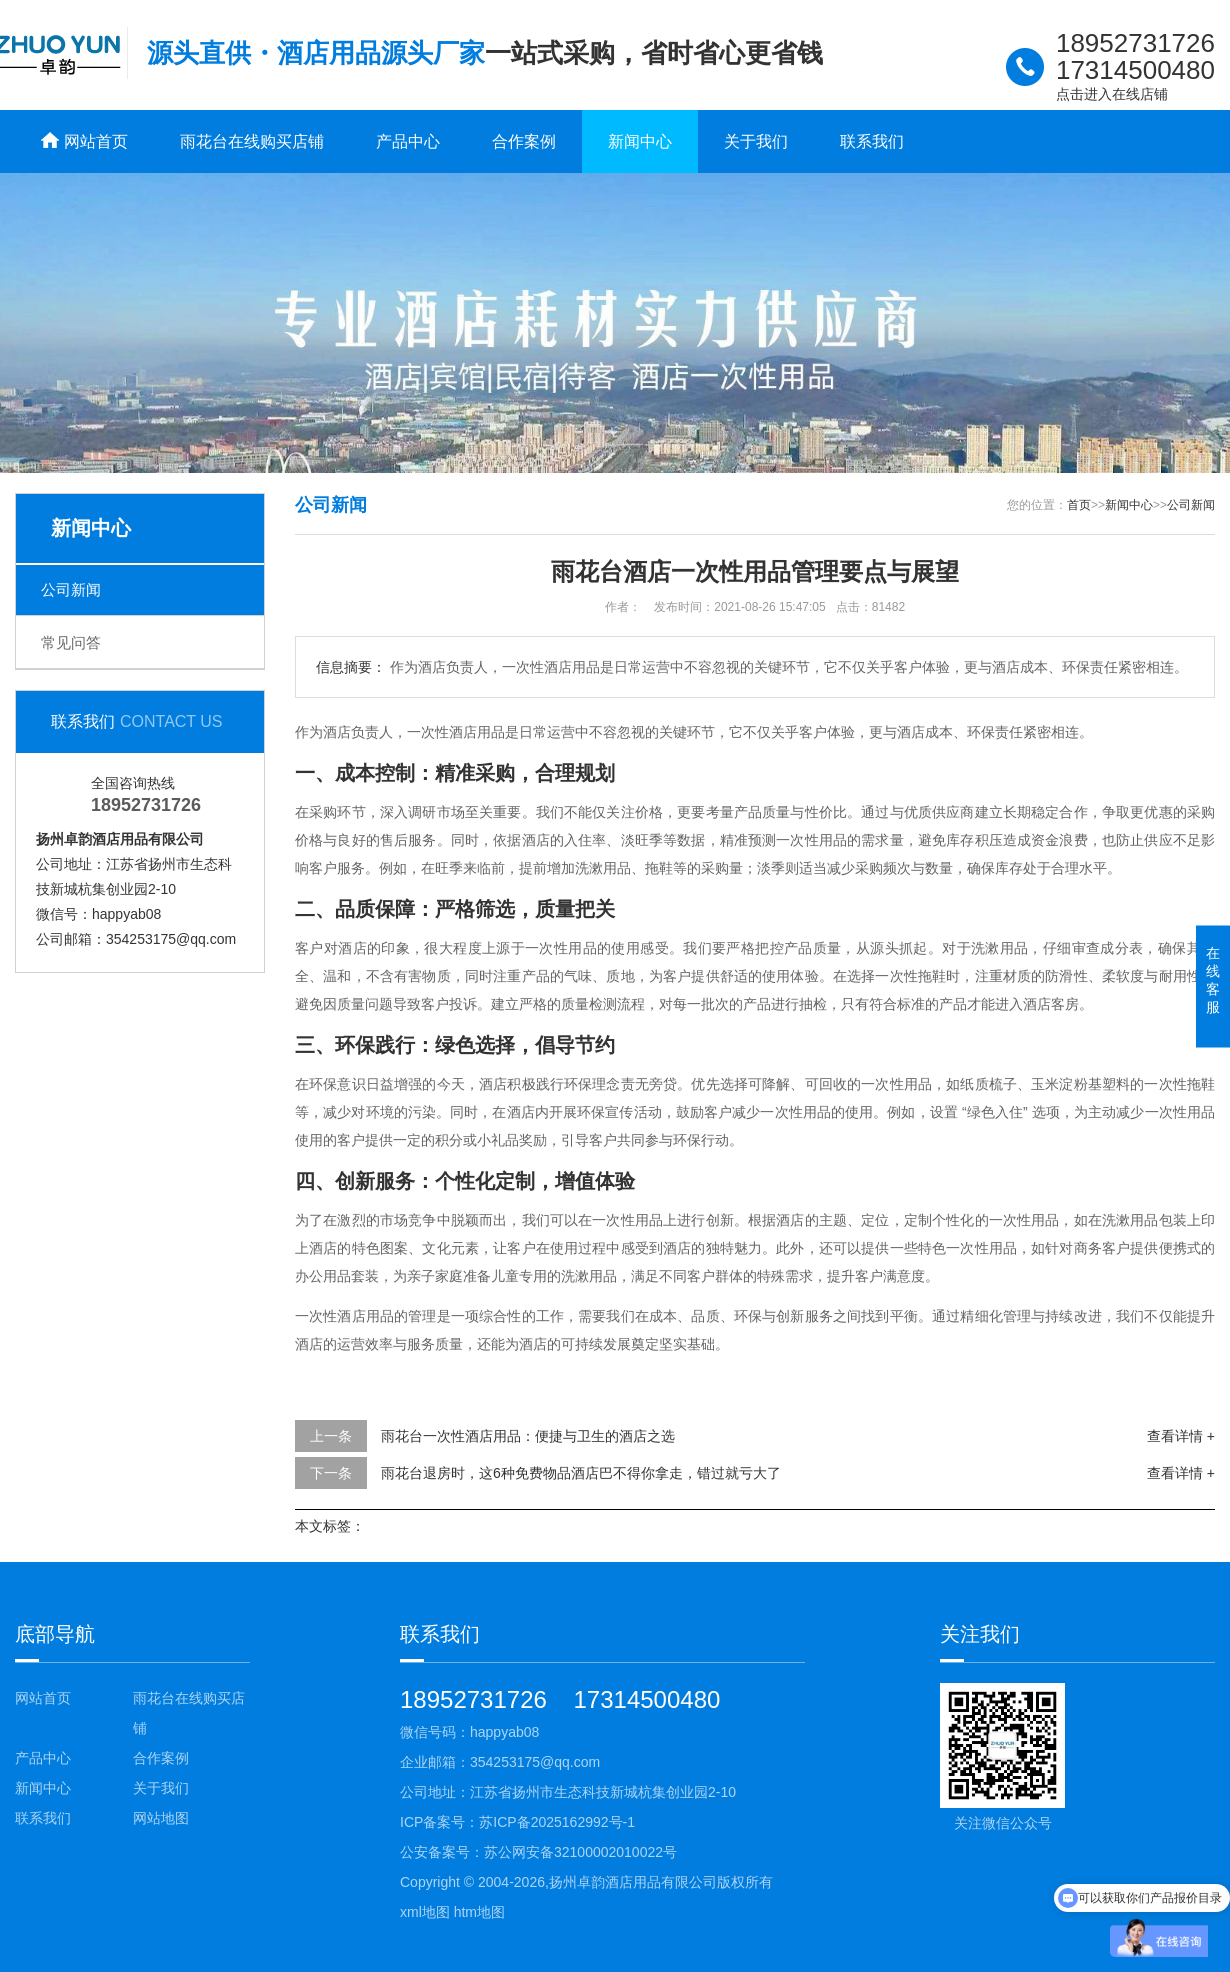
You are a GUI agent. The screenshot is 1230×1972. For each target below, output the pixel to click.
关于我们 (756, 141)
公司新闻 (71, 589)
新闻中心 (640, 141)
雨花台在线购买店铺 (252, 141)
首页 (1079, 505)
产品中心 (408, 141)
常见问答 (71, 642)
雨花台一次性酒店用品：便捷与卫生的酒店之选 (528, 1436)
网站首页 (43, 1698)
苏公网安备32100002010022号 (580, 1852)
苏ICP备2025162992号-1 (557, 1822)
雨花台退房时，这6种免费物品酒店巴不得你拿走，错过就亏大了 (581, 1473)
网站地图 (161, 1818)
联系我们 (872, 141)
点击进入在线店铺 (1112, 94)
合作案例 (524, 141)
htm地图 (479, 1912)
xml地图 (425, 1912)
